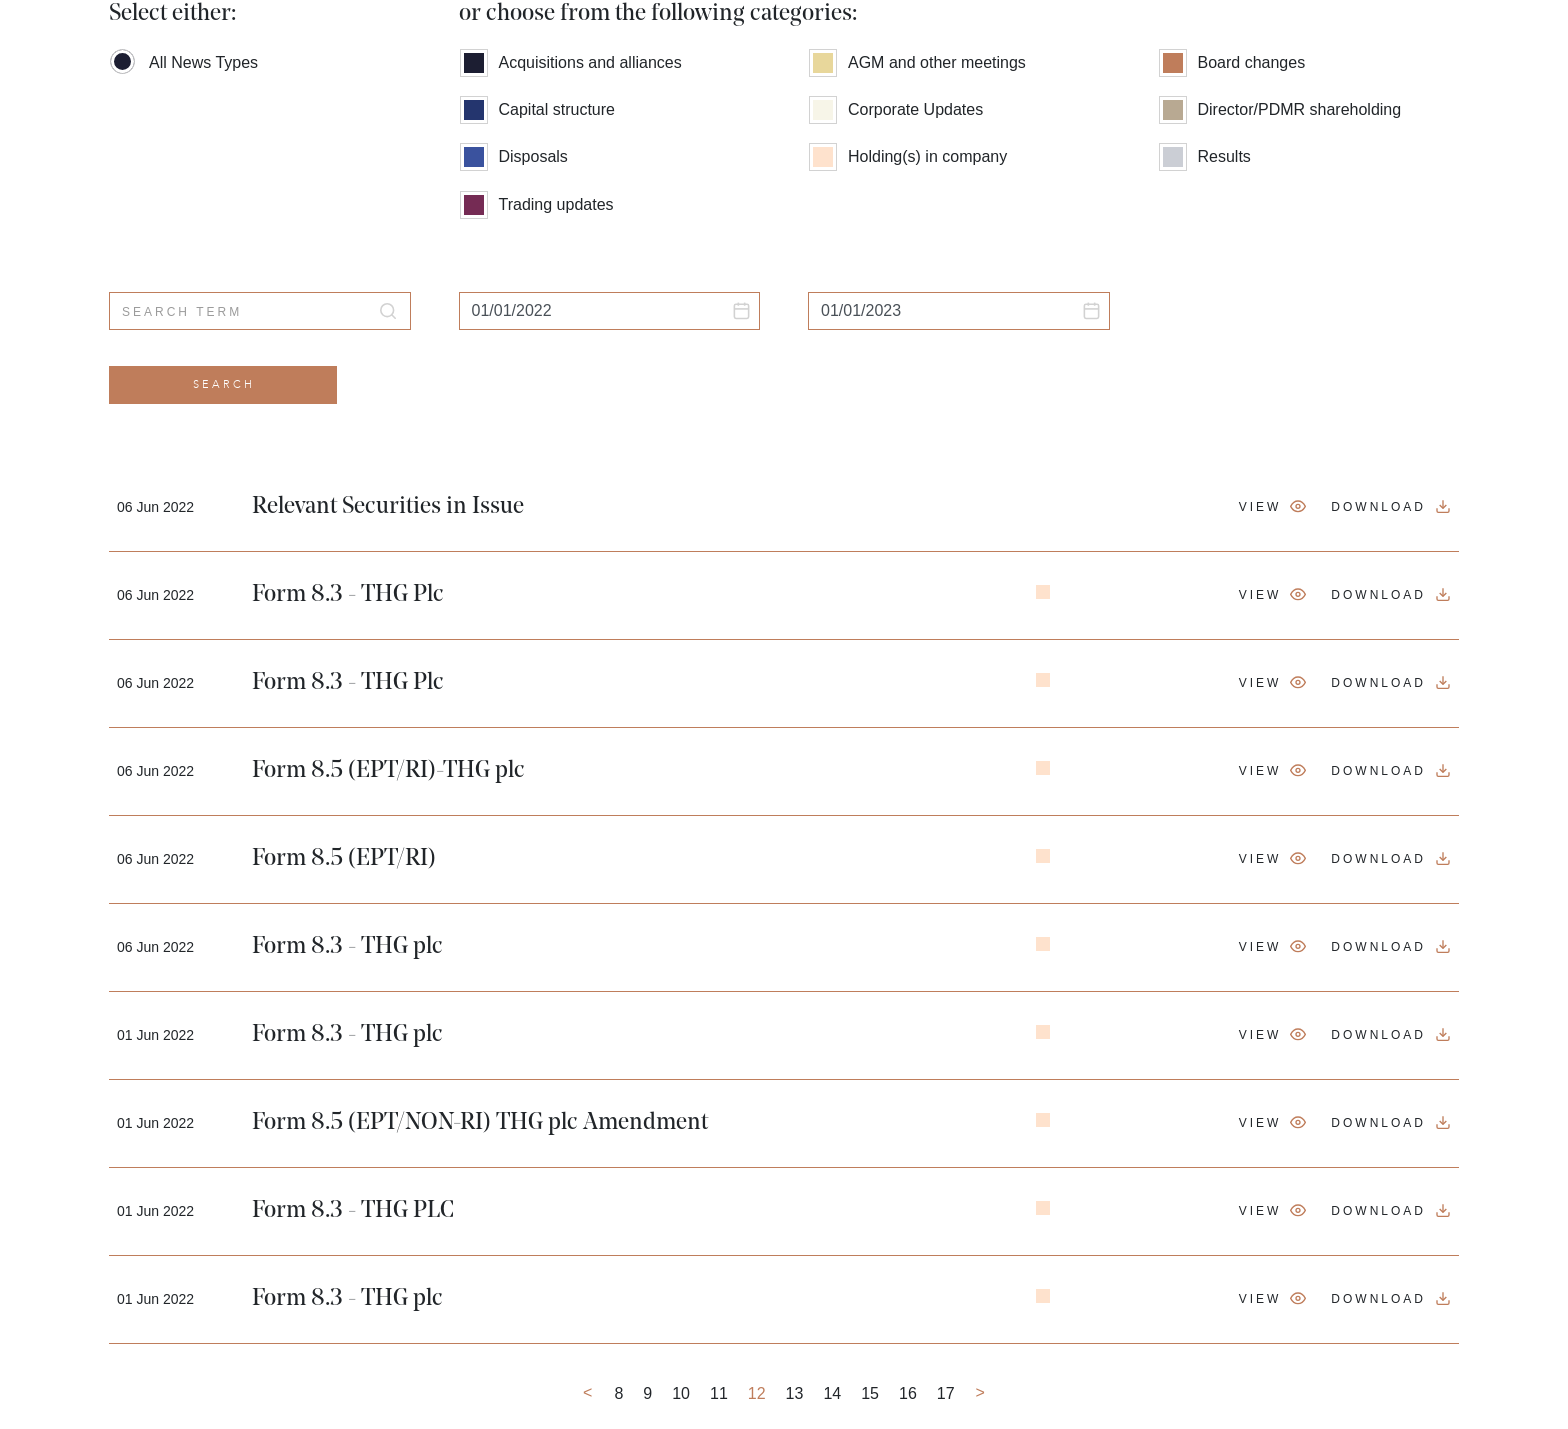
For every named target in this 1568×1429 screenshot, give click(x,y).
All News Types (184, 60)
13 (795, 1393)
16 (908, 1393)
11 (719, 1393)
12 (757, 1393)
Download (1378, 507)
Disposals (514, 154)
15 (870, 1393)
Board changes (1232, 60)
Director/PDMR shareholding (1280, 107)
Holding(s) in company (908, 154)
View (1260, 507)
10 (681, 1393)
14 (832, 1393)
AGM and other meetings (917, 60)
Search (224, 384)
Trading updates (537, 202)
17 (946, 1393)
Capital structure (538, 107)
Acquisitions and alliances (571, 60)
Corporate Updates (896, 107)
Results (1205, 154)
